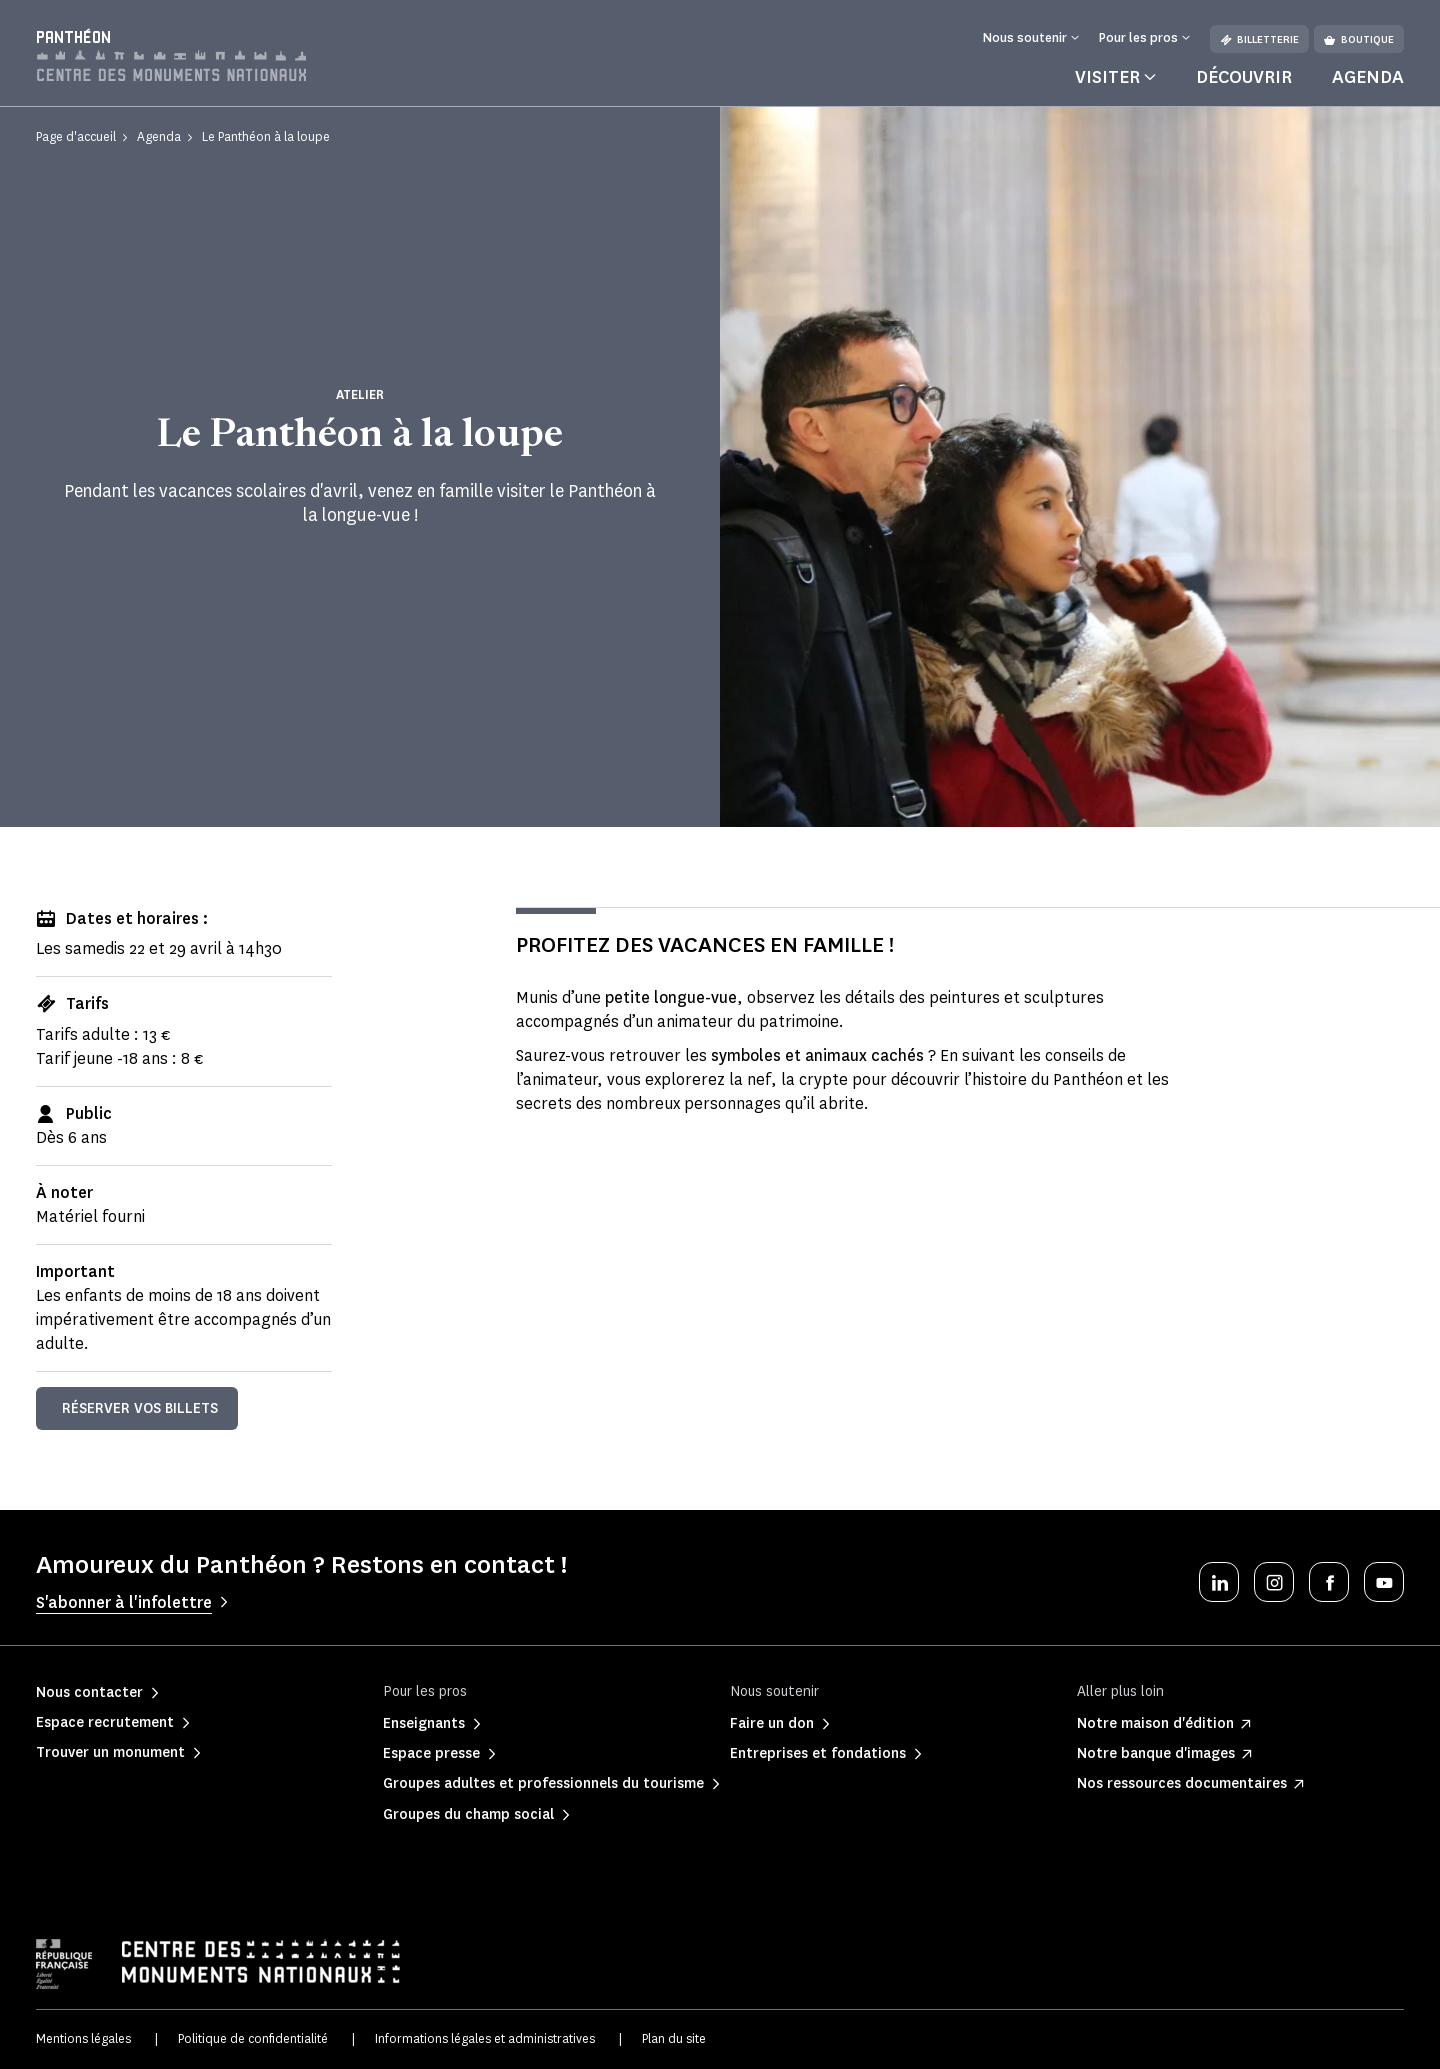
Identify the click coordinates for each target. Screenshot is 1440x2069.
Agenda (1368, 77)
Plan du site (674, 2038)
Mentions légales (83, 2038)
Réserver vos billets (140, 1408)
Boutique (1359, 39)
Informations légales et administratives (485, 2038)
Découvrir (1244, 77)
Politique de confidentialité (253, 2038)
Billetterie (1259, 39)
